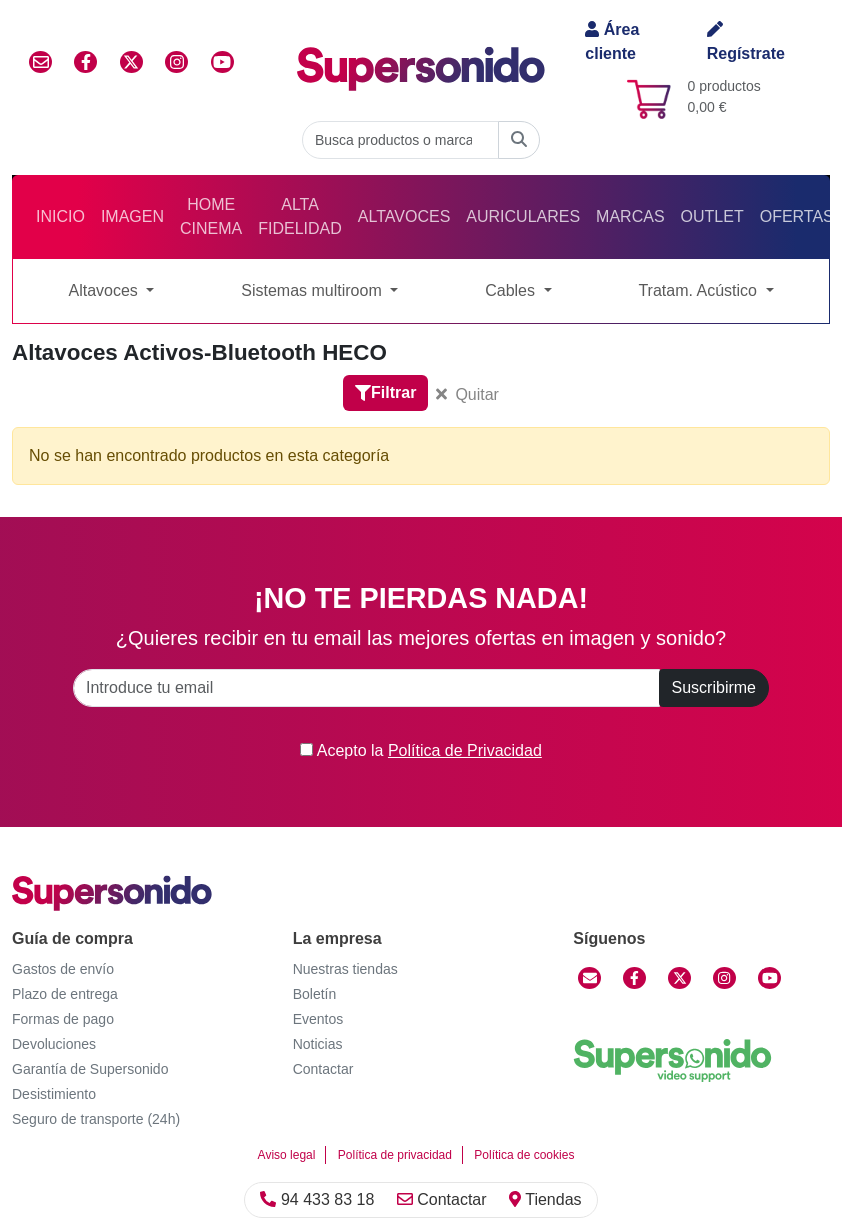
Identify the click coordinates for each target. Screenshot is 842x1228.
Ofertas (797, 216)
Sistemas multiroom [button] (313, 290)
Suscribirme (714, 687)
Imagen (132, 216)
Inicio (60, 216)
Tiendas (545, 1199)
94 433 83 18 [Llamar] (317, 1199)
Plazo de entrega (65, 994)
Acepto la (421, 750)
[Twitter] (679, 978)
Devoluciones (54, 1044)
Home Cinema (211, 216)
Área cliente (612, 41)
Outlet (712, 216)
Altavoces (404, 216)
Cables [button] (512, 290)
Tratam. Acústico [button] (699, 290)
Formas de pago (63, 1019)
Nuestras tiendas (345, 969)
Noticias (318, 1044)
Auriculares (523, 216)
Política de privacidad (395, 1155)
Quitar (467, 394)
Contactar (442, 1199)
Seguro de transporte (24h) (96, 1119)
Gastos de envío (63, 969)
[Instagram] (724, 978)
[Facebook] (634, 978)
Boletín (315, 994)
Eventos (318, 1019)
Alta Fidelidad (300, 216)
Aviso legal (287, 1155)
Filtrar (385, 392)
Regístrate (746, 41)
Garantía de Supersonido (90, 1069)
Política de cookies (524, 1155)
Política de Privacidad (465, 750)
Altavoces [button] (105, 290)
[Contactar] (589, 978)
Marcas (630, 216)
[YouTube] (769, 978)
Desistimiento (54, 1094)
